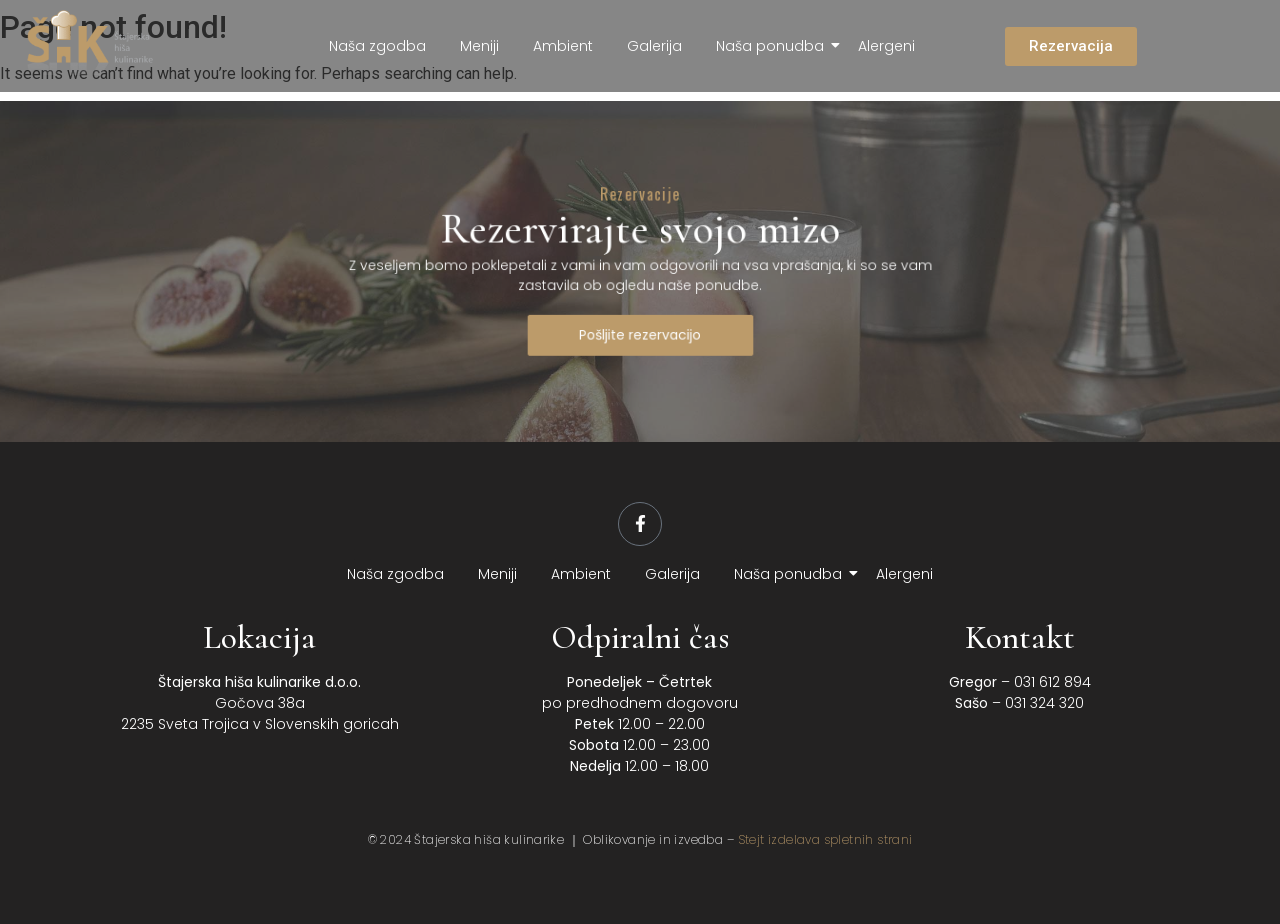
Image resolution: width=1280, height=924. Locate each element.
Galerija (654, 46)
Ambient (563, 46)
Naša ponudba (773, 46)
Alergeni (886, 46)
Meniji (479, 46)
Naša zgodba (377, 46)
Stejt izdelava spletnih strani (825, 839)
